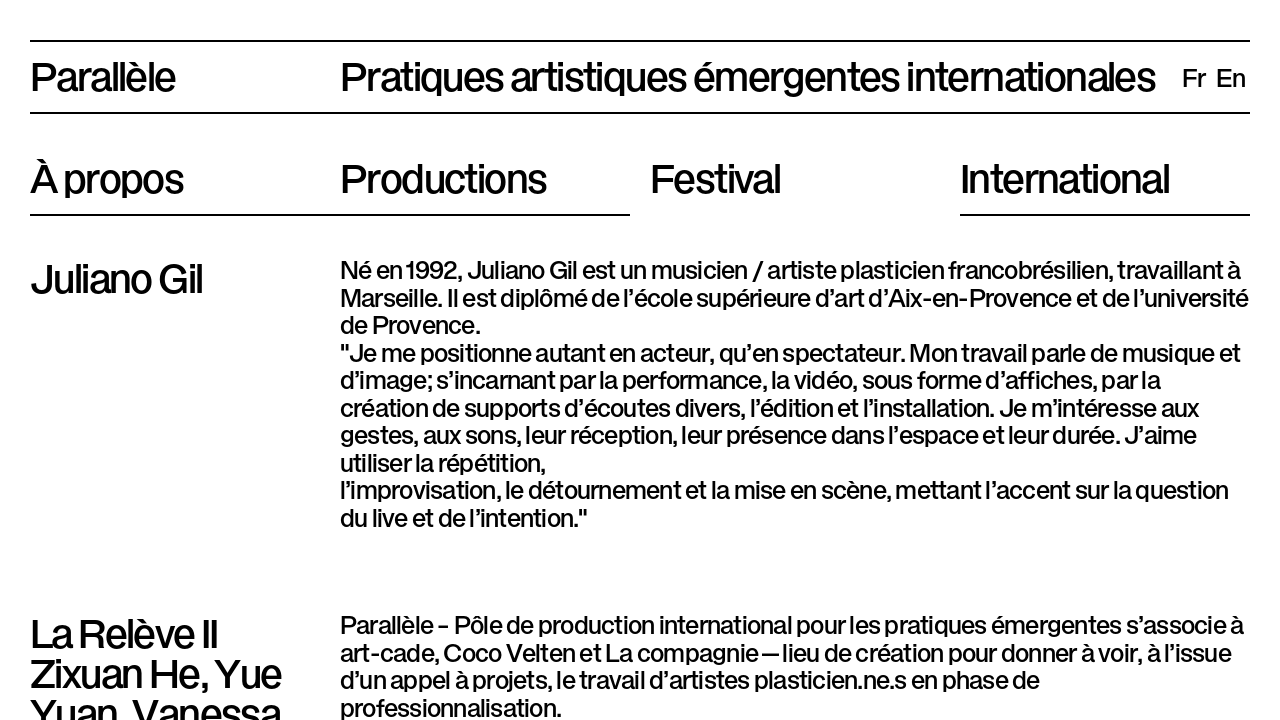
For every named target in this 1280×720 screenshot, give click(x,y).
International (1064, 174)
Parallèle (103, 72)
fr (1194, 76)
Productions (443, 174)
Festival (715, 174)
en (1231, 76)
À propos (106, 174)
